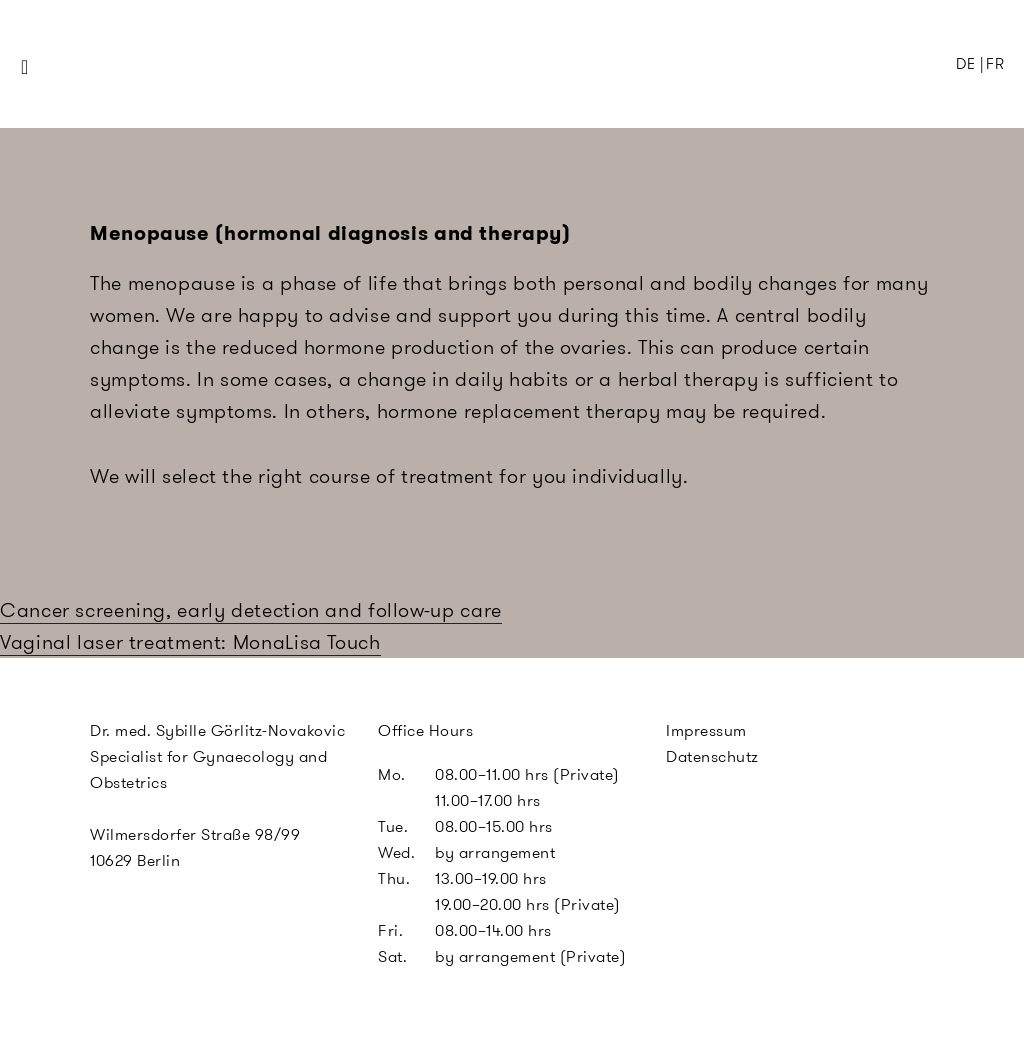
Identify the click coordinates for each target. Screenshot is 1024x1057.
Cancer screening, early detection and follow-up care (251, 610)
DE (965, 64)
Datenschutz (712, 756)
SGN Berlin (426, 101)
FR (995, 64)
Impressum (706, 730)
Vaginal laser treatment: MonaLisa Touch (190, 642)
